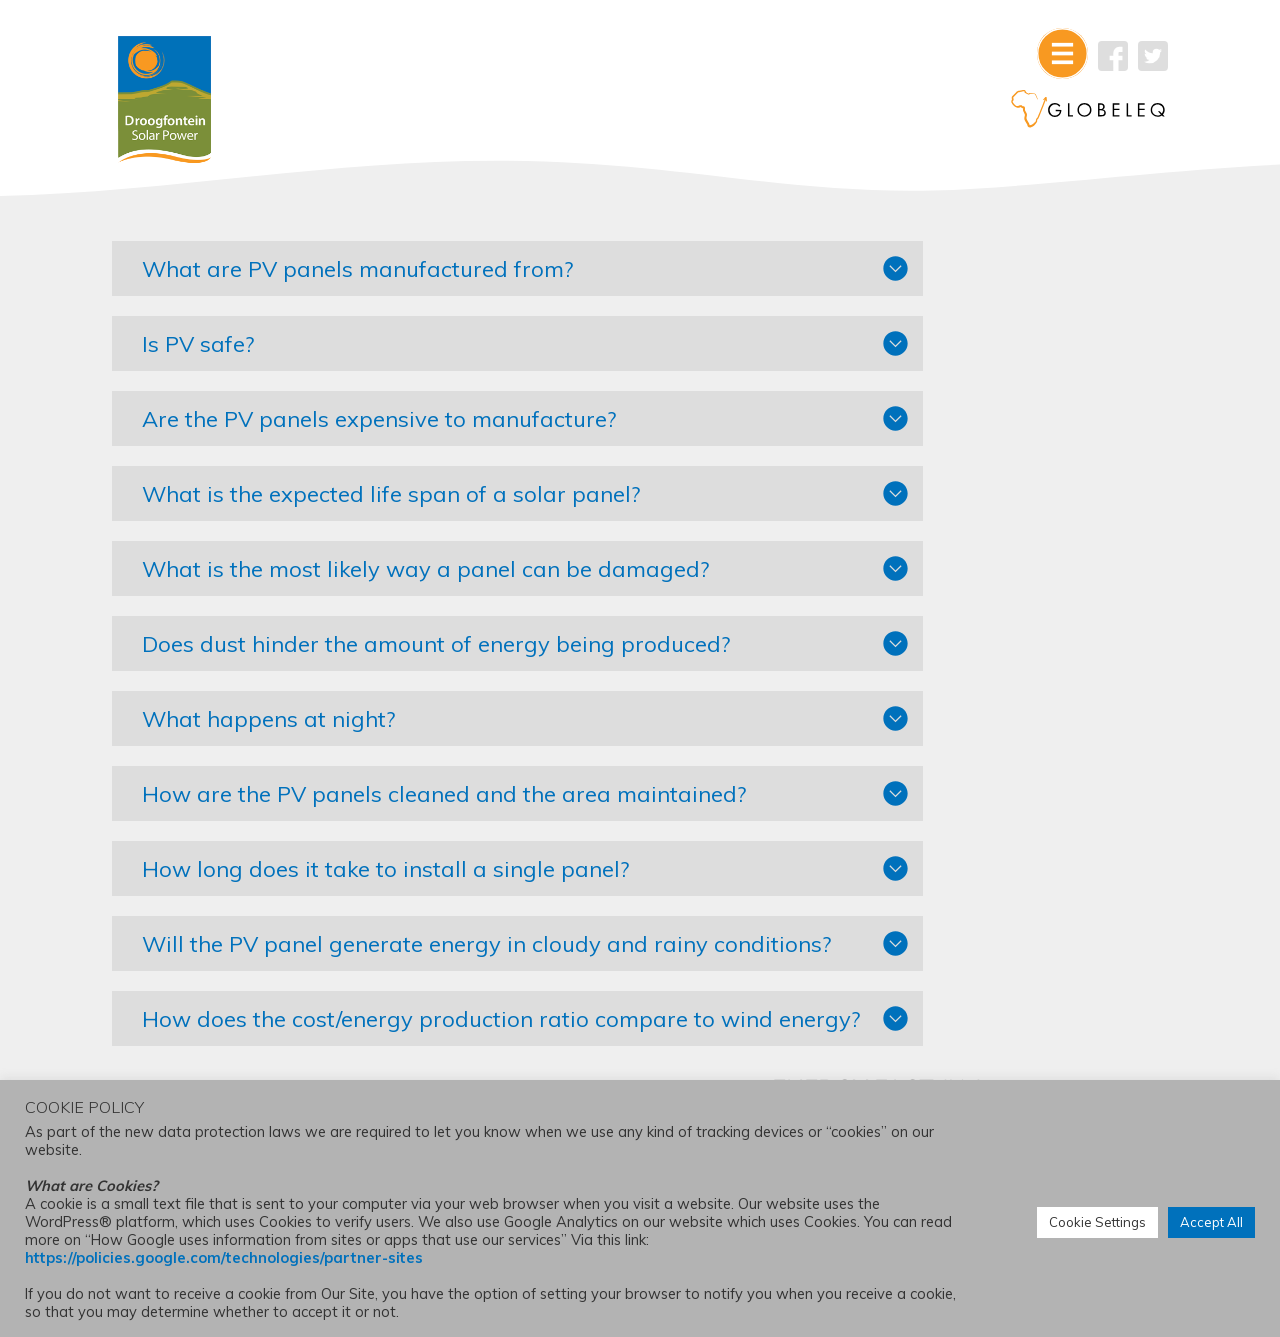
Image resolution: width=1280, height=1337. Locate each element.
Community (978, 629)
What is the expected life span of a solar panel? (419, 501)
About (960, 551)
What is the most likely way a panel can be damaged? (453, 576)
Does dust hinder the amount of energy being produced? (464, 651)
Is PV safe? (226, 351)
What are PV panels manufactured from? (385, 276)
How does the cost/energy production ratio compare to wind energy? (456, 1062)
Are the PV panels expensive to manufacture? (407, 426)
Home (960, 689)
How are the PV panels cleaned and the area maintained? (472, 801)
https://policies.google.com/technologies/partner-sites (224, 1259)
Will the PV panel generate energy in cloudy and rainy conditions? (453, 963)
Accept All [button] (1211, 1224)
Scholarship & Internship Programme (1019, 590)
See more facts (976, 400)
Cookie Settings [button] (1097, 1224)
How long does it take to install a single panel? (413, 876)
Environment (981, 521)
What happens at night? (296, 726)
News (958, 659)
